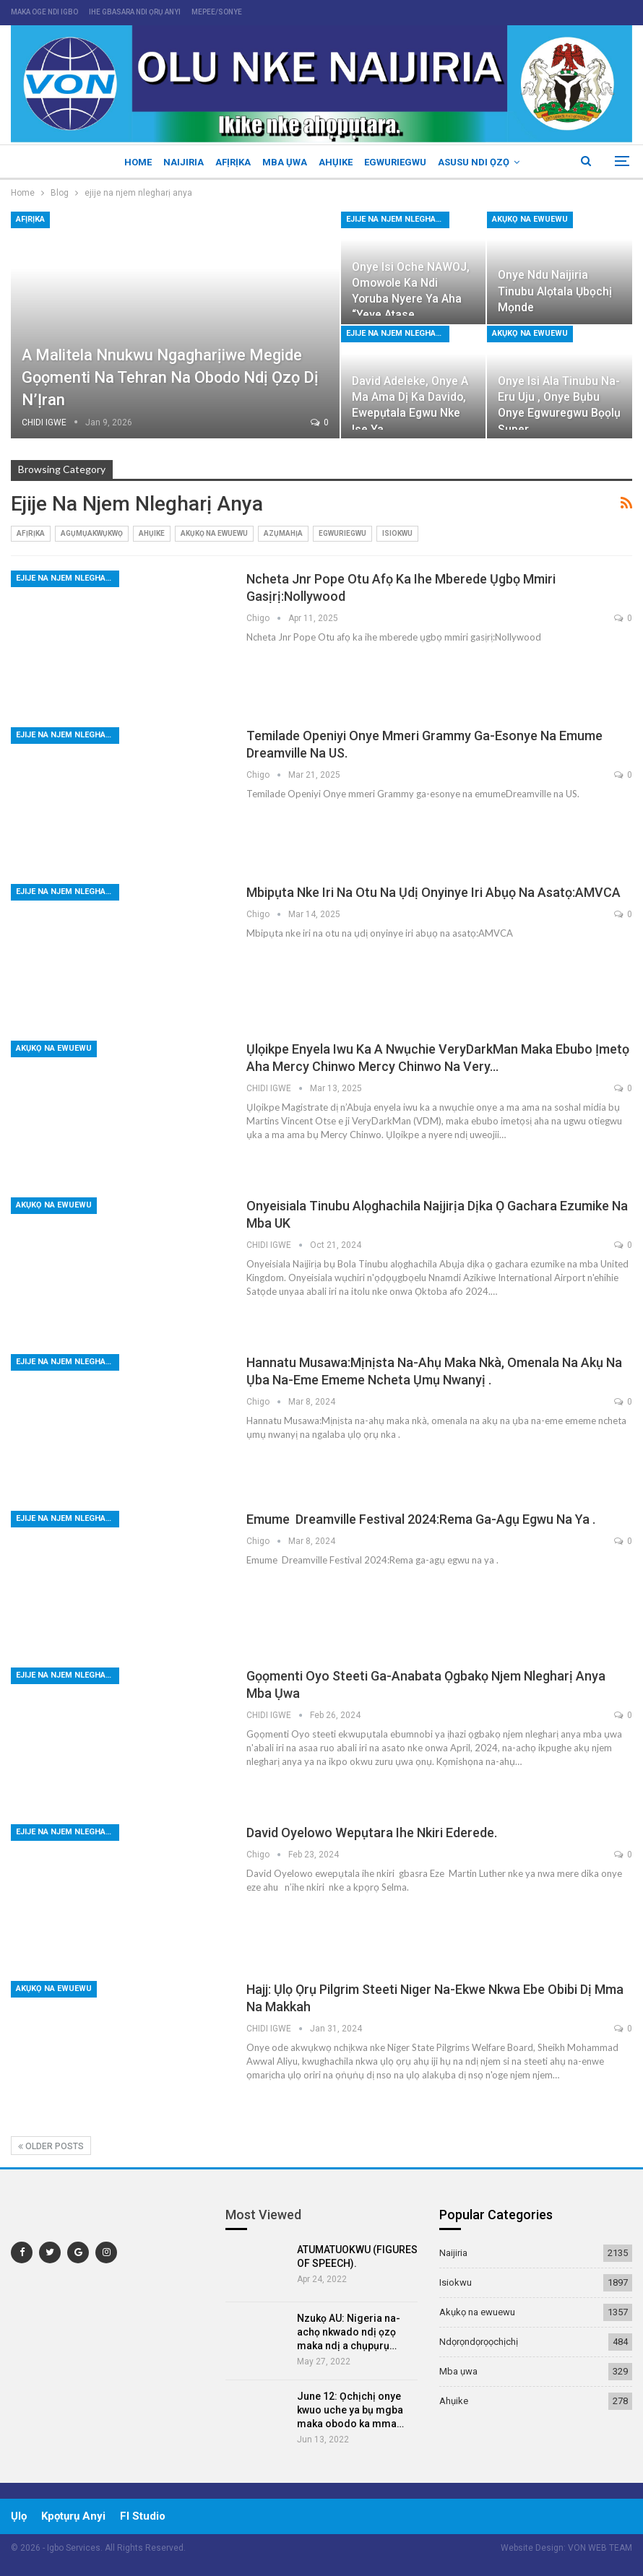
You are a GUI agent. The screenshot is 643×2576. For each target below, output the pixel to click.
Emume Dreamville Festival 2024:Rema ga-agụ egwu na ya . (420, 1519)
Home (131, 162)
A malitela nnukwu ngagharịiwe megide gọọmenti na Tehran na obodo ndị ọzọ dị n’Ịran (171, 377)
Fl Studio (142, 2516)
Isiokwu (397, 533)
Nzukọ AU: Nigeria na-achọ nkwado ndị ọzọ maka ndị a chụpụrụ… (348, 2331)
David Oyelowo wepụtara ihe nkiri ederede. (371, 1832)
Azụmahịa (283, 533)
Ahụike (338, 162)
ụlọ (19, 2516)
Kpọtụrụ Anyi (73, 2516)
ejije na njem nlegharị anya (397, 219)
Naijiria (179, 162)
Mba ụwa (284, 162)
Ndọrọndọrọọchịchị (478, 2341)
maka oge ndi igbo (44, 12)
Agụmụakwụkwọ (92, 533)
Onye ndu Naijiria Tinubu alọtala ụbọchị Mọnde (555, 290)
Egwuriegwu (399, 162)
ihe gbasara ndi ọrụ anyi (135, 12)
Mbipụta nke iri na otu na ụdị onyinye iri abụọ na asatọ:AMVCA (434, 892)
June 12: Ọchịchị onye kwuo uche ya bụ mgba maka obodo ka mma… (350, 2409)
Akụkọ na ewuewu (530, 219)
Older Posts (51, 2146)
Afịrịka (231, 162)
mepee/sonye (216, 12)
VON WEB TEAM (600, 2548)
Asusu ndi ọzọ (480, 162)
